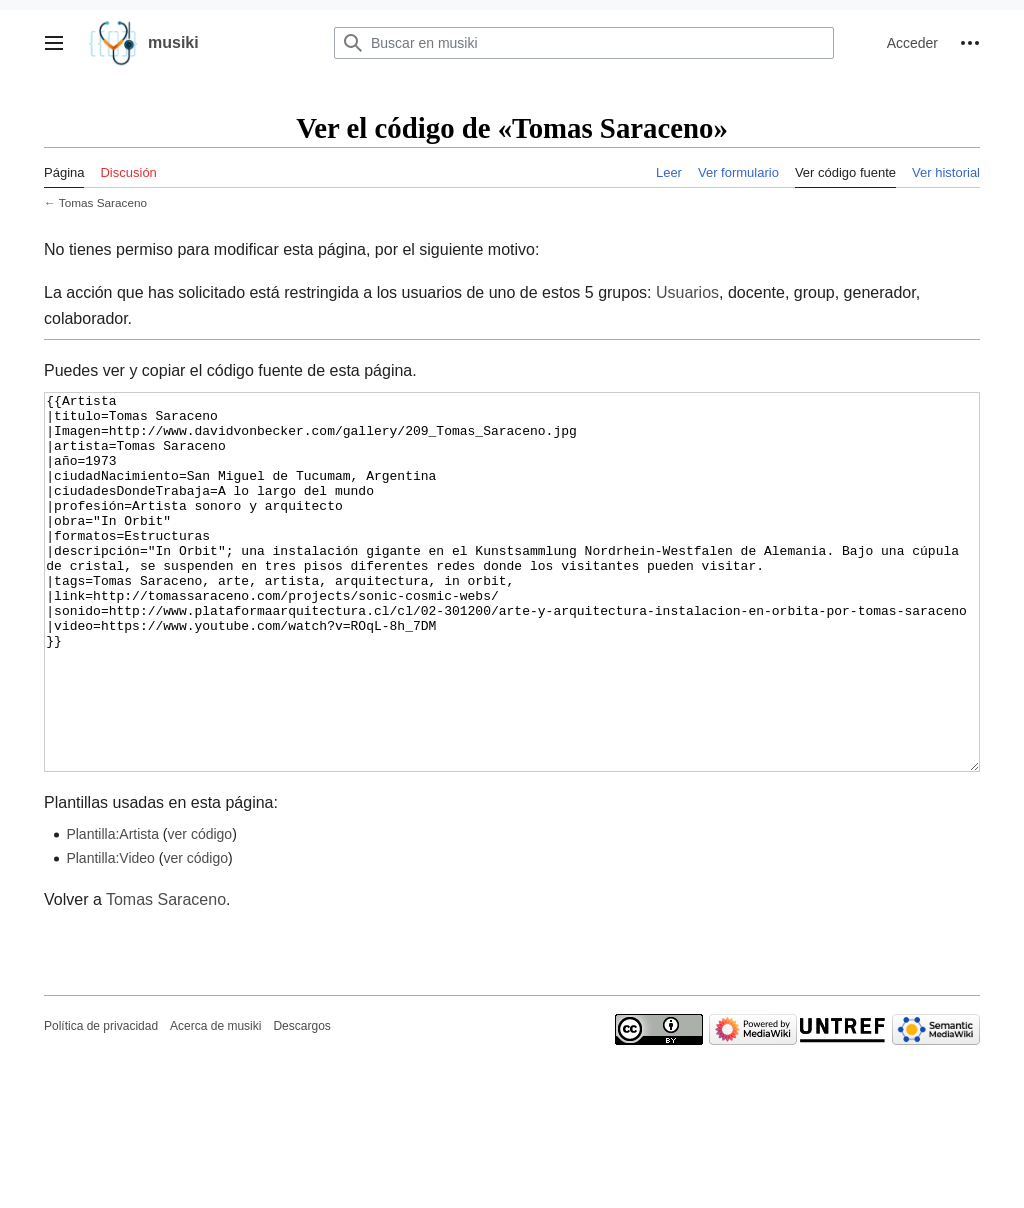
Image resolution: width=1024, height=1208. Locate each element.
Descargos (301, 1101)
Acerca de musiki (215, 1101)
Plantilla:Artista (112, 909)
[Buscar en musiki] (584, 43)
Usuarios (687, 292)
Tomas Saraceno (103, 202)
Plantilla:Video (110, 933)
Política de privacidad (101, 1101)
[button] (54, 43)
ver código (200, 909)
